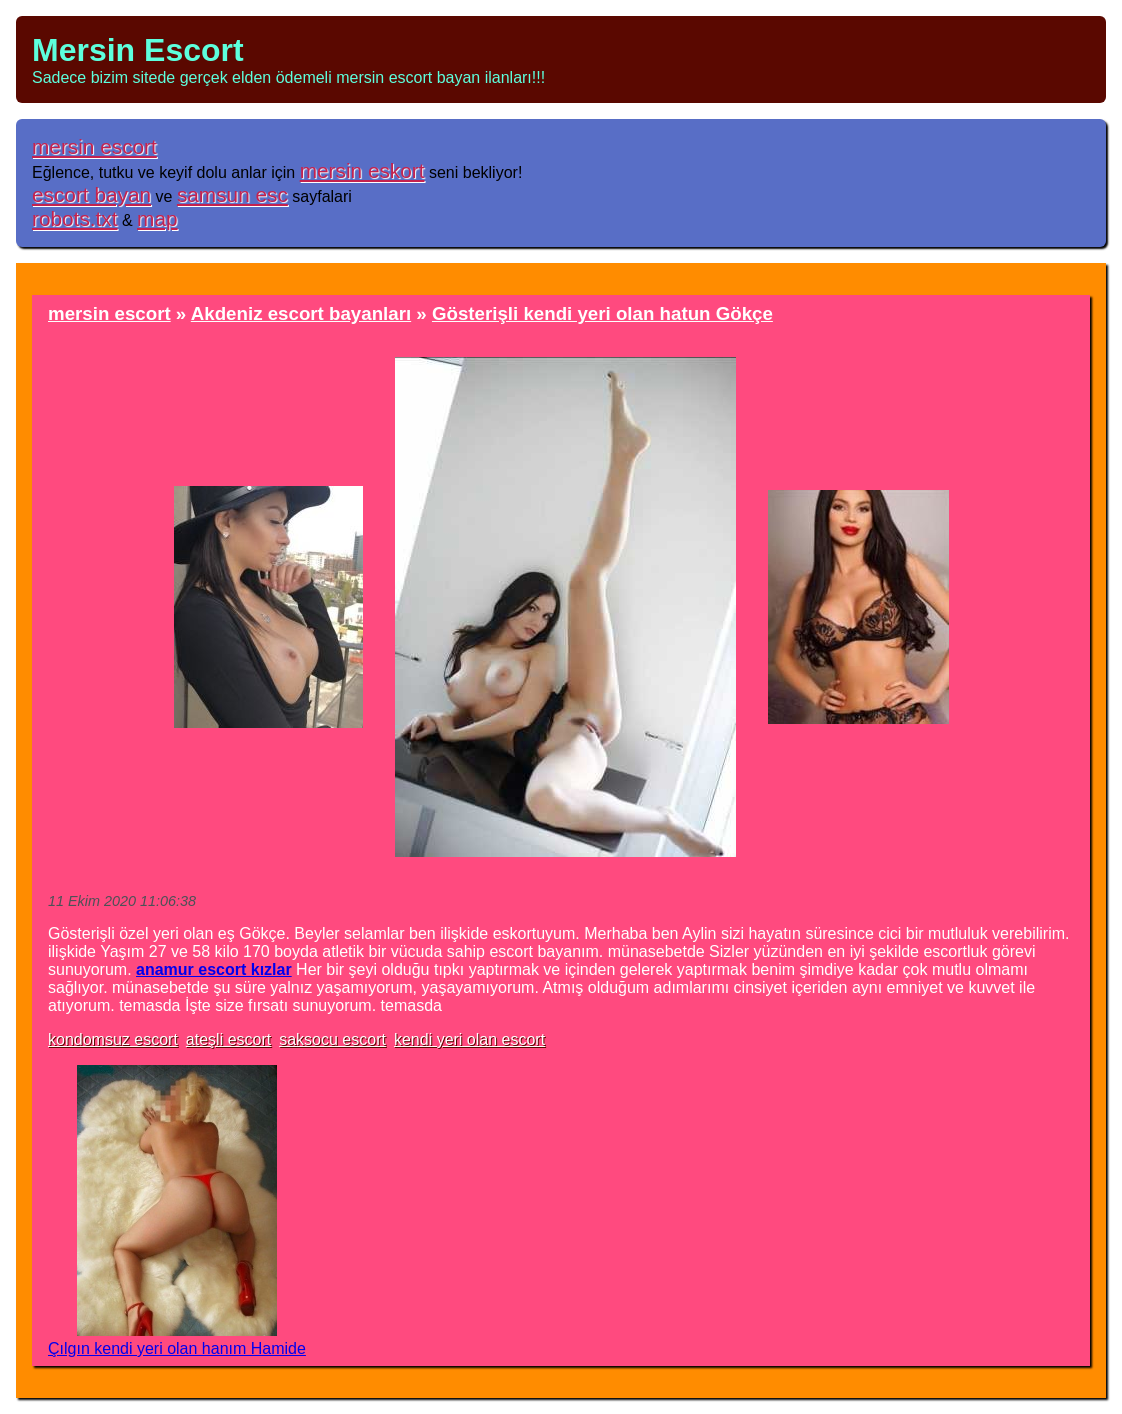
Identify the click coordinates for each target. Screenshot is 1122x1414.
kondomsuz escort (113, 1039)
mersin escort (94, 146)
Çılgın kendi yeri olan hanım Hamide (177, 1348)
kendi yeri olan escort (469, 1039)
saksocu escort (332, 1039)
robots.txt (75, 218)
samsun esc (232, 194)
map (157, 218)
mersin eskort (362, 170)
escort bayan (91, 194)
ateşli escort (228, 1039)
